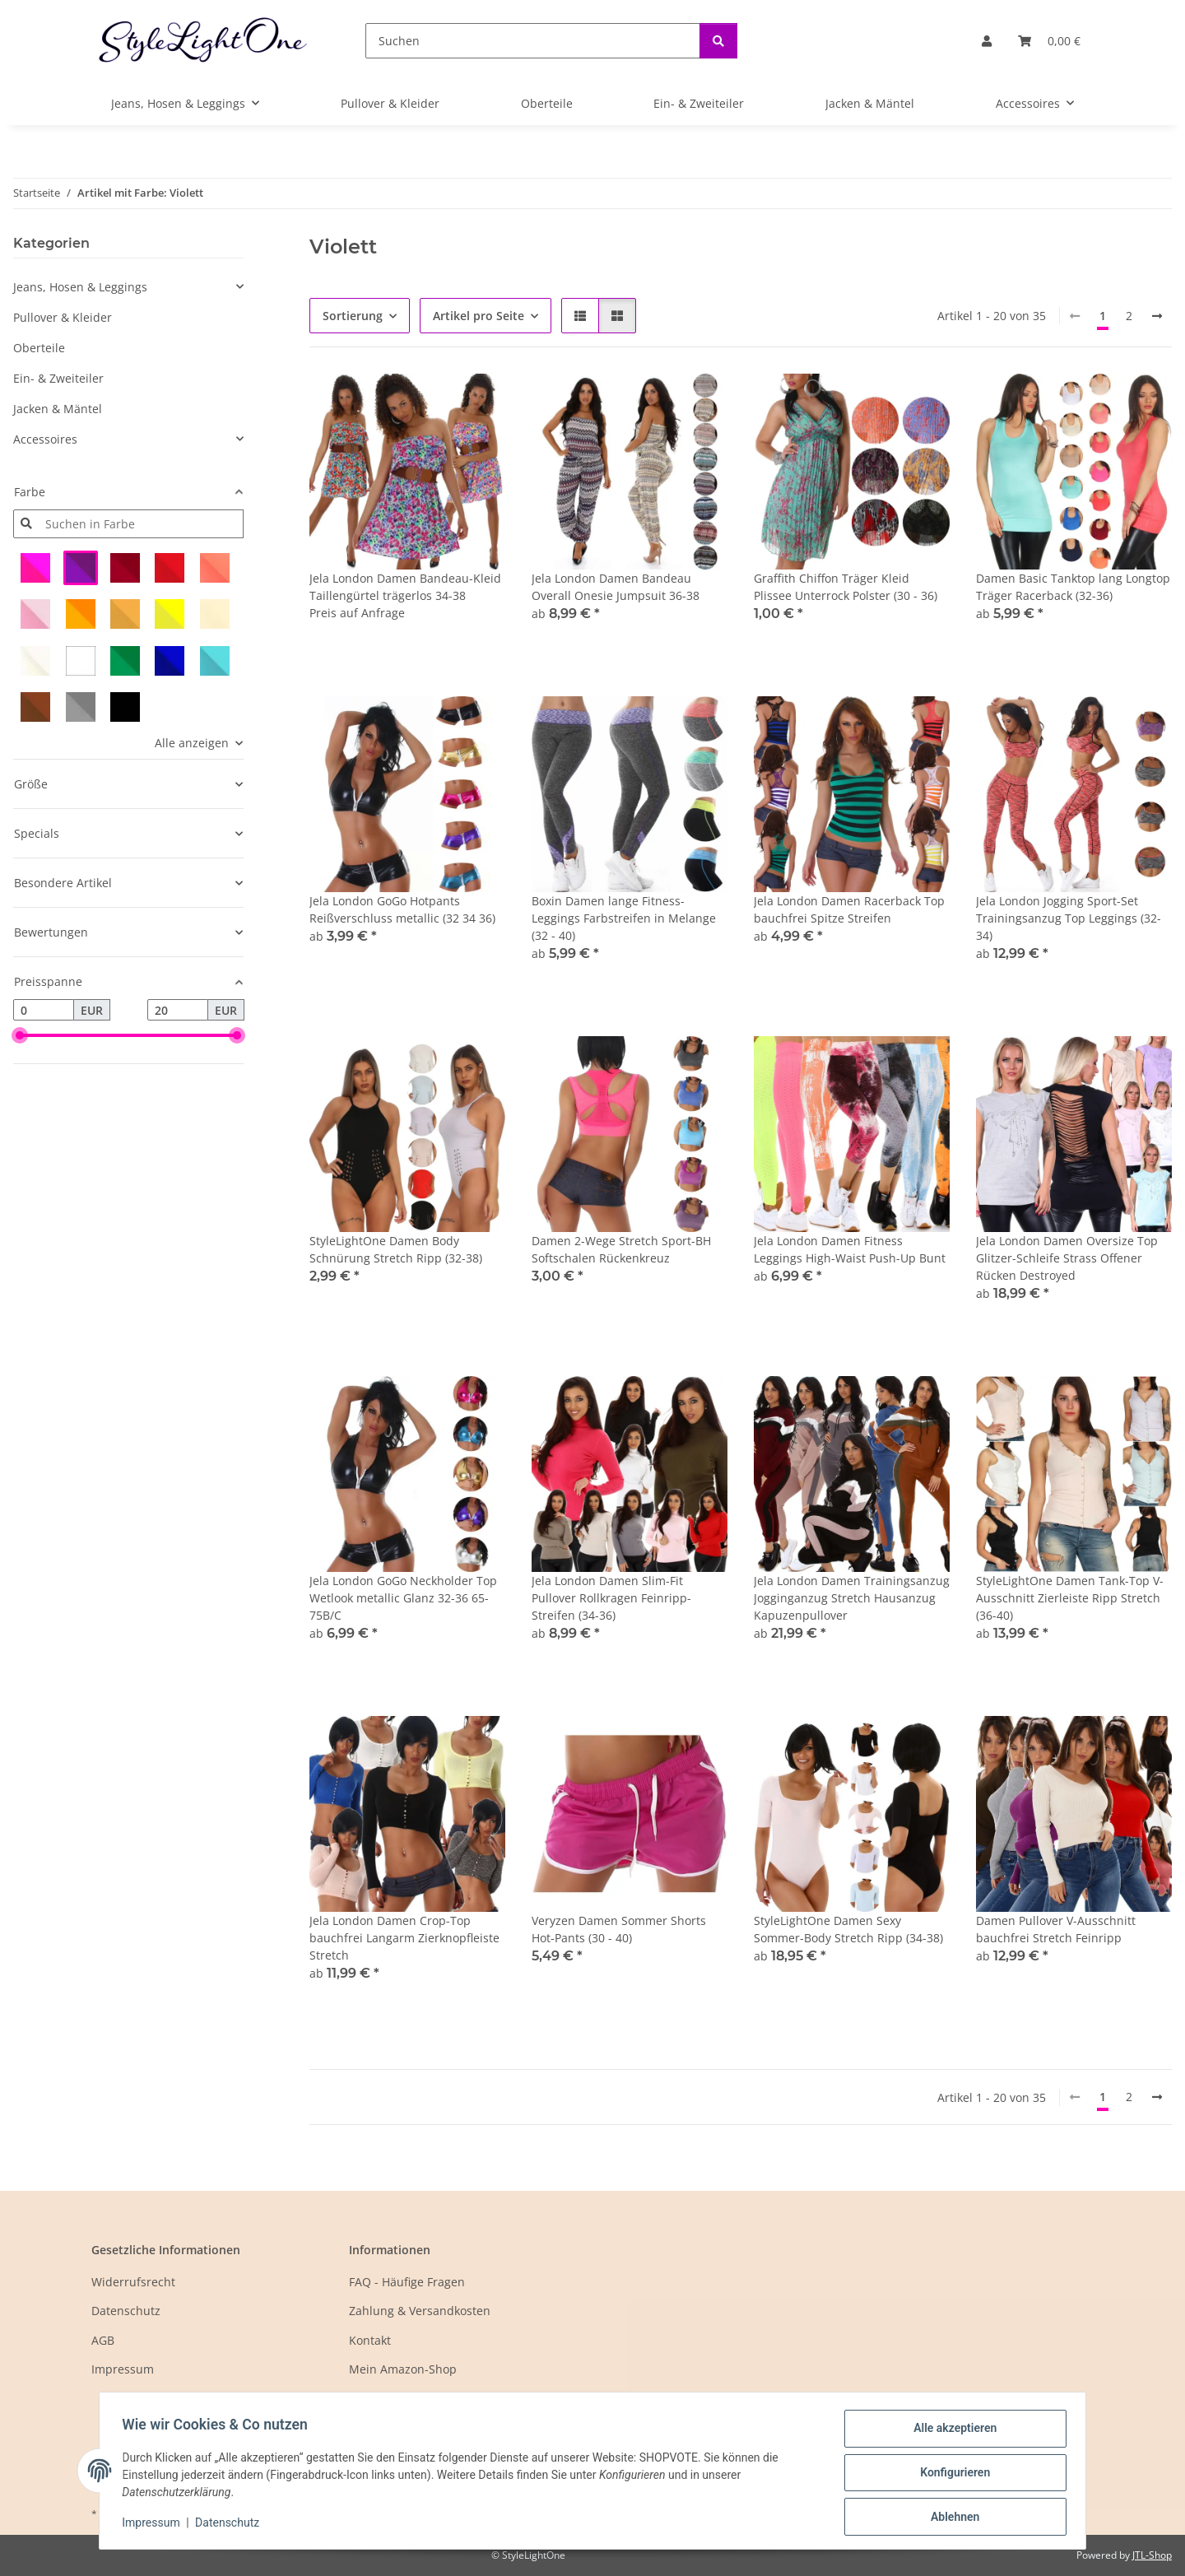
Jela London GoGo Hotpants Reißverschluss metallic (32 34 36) (402, 909)
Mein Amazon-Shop (403, 2369)
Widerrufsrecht (133, 2282)
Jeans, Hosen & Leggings (80, 287)
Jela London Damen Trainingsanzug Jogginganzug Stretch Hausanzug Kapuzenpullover (852, 1598)
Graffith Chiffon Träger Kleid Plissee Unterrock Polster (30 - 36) (845, 586)
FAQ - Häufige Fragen (407, 2282)
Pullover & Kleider (62, 317)
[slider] (20, 1035)
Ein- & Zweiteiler (58, 378)
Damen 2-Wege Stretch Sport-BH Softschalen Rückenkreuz (621, 1249)
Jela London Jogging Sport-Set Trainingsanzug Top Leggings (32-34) (1068, 918)
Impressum (155, 2525)
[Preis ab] (43, 1010)
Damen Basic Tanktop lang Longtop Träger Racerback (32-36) (1073, 586)
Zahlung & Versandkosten (419, 2310)
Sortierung (353, 315)
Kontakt (370, 2340)
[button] (987, 40)
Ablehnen (951, 2517)
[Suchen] (532, 40)
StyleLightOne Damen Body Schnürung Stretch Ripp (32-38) (395, 1249)
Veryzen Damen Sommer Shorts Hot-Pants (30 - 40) (619, 1929)
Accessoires (45, 439)
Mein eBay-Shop (394, 2398)
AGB (102, 2340)
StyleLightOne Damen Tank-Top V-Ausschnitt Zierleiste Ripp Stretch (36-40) (1070, 1598)
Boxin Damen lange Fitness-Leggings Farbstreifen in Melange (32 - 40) (624, 918)
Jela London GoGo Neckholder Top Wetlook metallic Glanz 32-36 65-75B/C (403, 1598)
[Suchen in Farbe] (141, 523)
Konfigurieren (951, 2474)
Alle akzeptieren (950, 2432)
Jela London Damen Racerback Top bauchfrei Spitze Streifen (849, 909)
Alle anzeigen (192, 743)
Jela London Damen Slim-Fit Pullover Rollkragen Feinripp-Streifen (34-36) (611, 1598)
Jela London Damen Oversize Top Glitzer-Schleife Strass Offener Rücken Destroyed (1067, 1258)
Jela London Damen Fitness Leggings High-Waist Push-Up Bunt (850, 1249)
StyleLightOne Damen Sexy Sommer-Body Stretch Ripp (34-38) (848, 1929)
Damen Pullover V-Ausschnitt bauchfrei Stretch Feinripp (1056, 1929)
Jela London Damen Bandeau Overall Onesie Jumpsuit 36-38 (615, 586)
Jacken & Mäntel (57, 408)
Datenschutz (231, 2525)
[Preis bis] (177, 1010)
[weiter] (1157, 316)
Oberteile (39, 348)
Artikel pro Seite (478, 315)
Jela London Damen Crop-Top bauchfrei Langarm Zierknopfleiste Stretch (404, 1938)
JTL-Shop (1152, 2555)
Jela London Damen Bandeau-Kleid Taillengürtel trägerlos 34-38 (405, 586)
